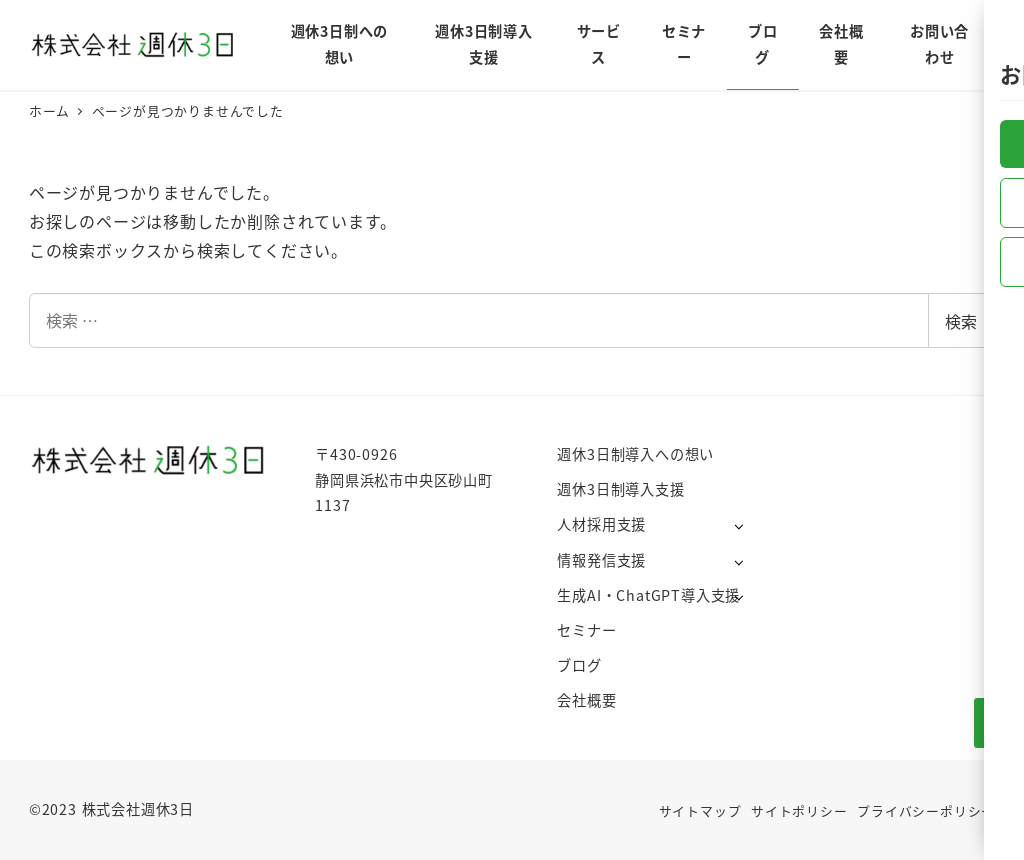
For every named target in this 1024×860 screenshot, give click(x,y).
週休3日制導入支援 (620, 489)
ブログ (579, 665)
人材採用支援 (601, 524)
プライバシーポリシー (926, 810)
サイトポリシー (799, 810)
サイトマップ (700, 810)
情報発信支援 (601, 560)
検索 (961, 321)
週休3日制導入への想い (635, 454)
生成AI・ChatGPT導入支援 (648, 595)
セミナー (586, 630)
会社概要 (586, 700)
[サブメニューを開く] (738, 525)
